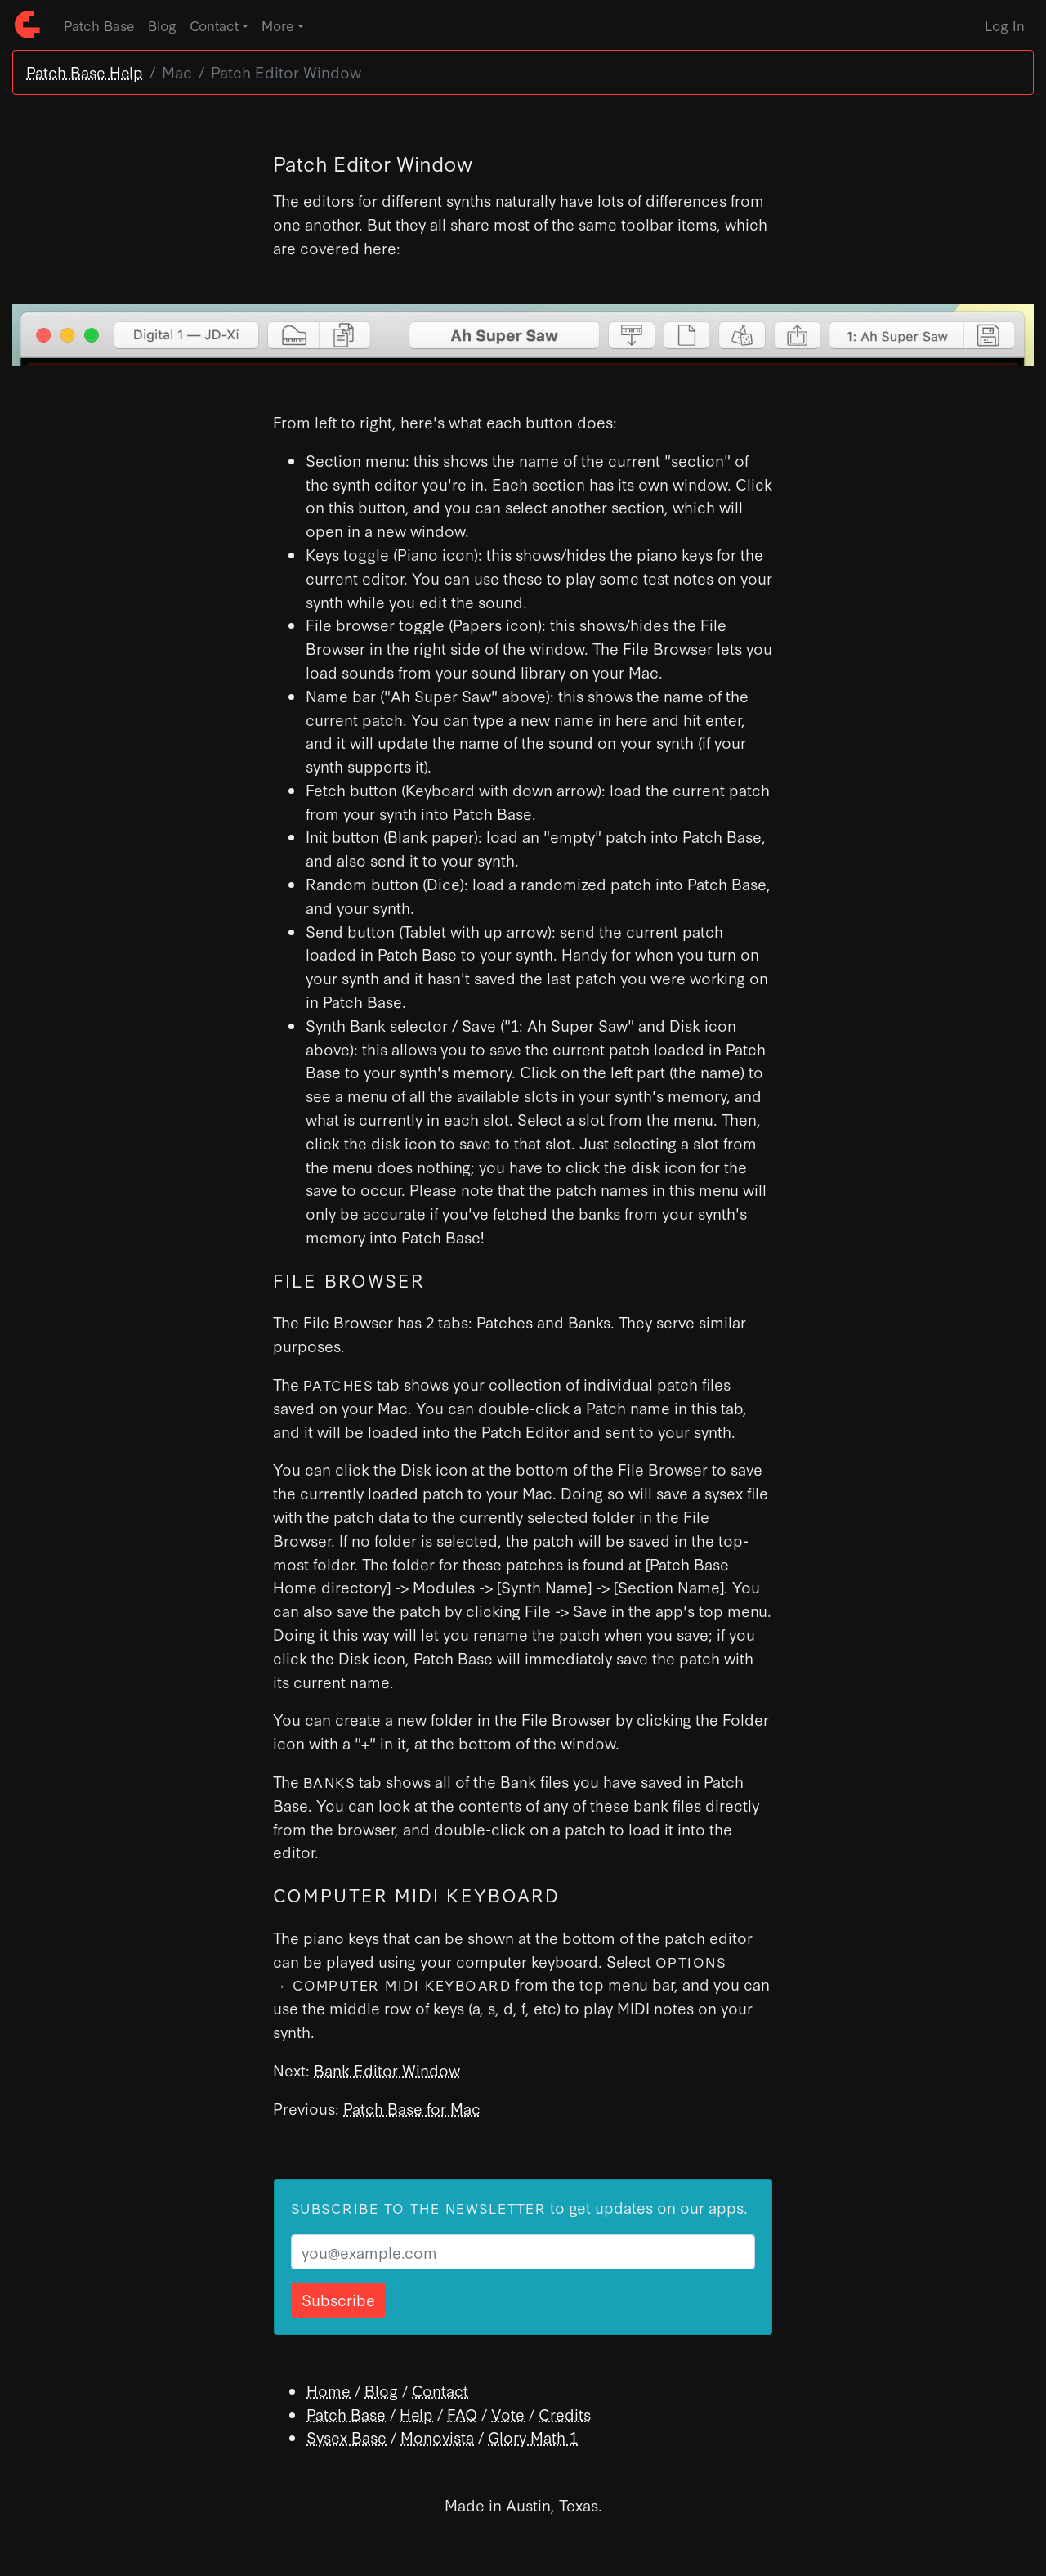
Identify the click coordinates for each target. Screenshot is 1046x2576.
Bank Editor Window (387, 2070)
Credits (565, 2414)
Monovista (437, 2437)
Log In (1005, 25)
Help (416, 2414)
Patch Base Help (84, 71)
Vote (508, 2414)
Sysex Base (346, 2437)
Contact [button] (214, 25)
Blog (162, 25)
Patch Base (99, 25)
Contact (440, 2390)
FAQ (462, 2414)
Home (328, 2390)
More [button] (278, 25)
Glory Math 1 (533, 2437)
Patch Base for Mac (412, 2108)
